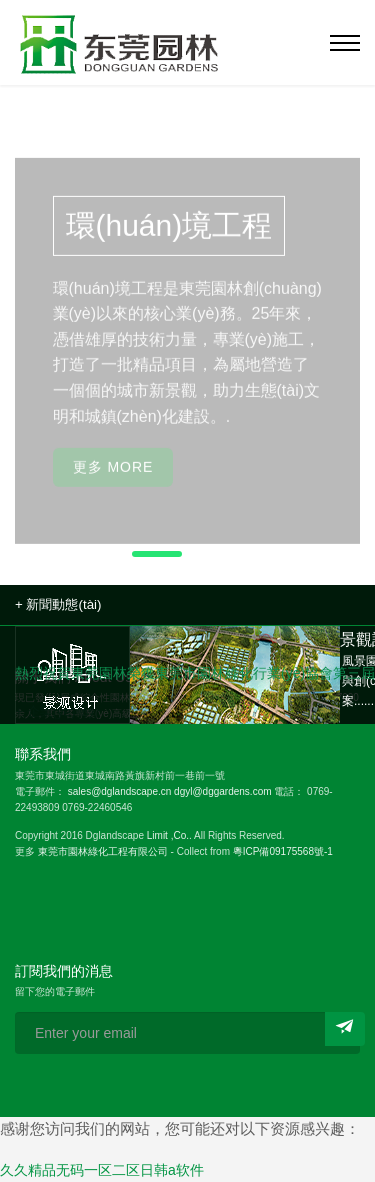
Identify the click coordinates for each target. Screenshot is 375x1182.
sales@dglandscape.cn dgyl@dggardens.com (170, 791)
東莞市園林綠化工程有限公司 (103, 851)
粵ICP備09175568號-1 (283, 851)
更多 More (113, 476)
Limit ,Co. (168, 835)
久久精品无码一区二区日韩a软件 (102, 1170)
